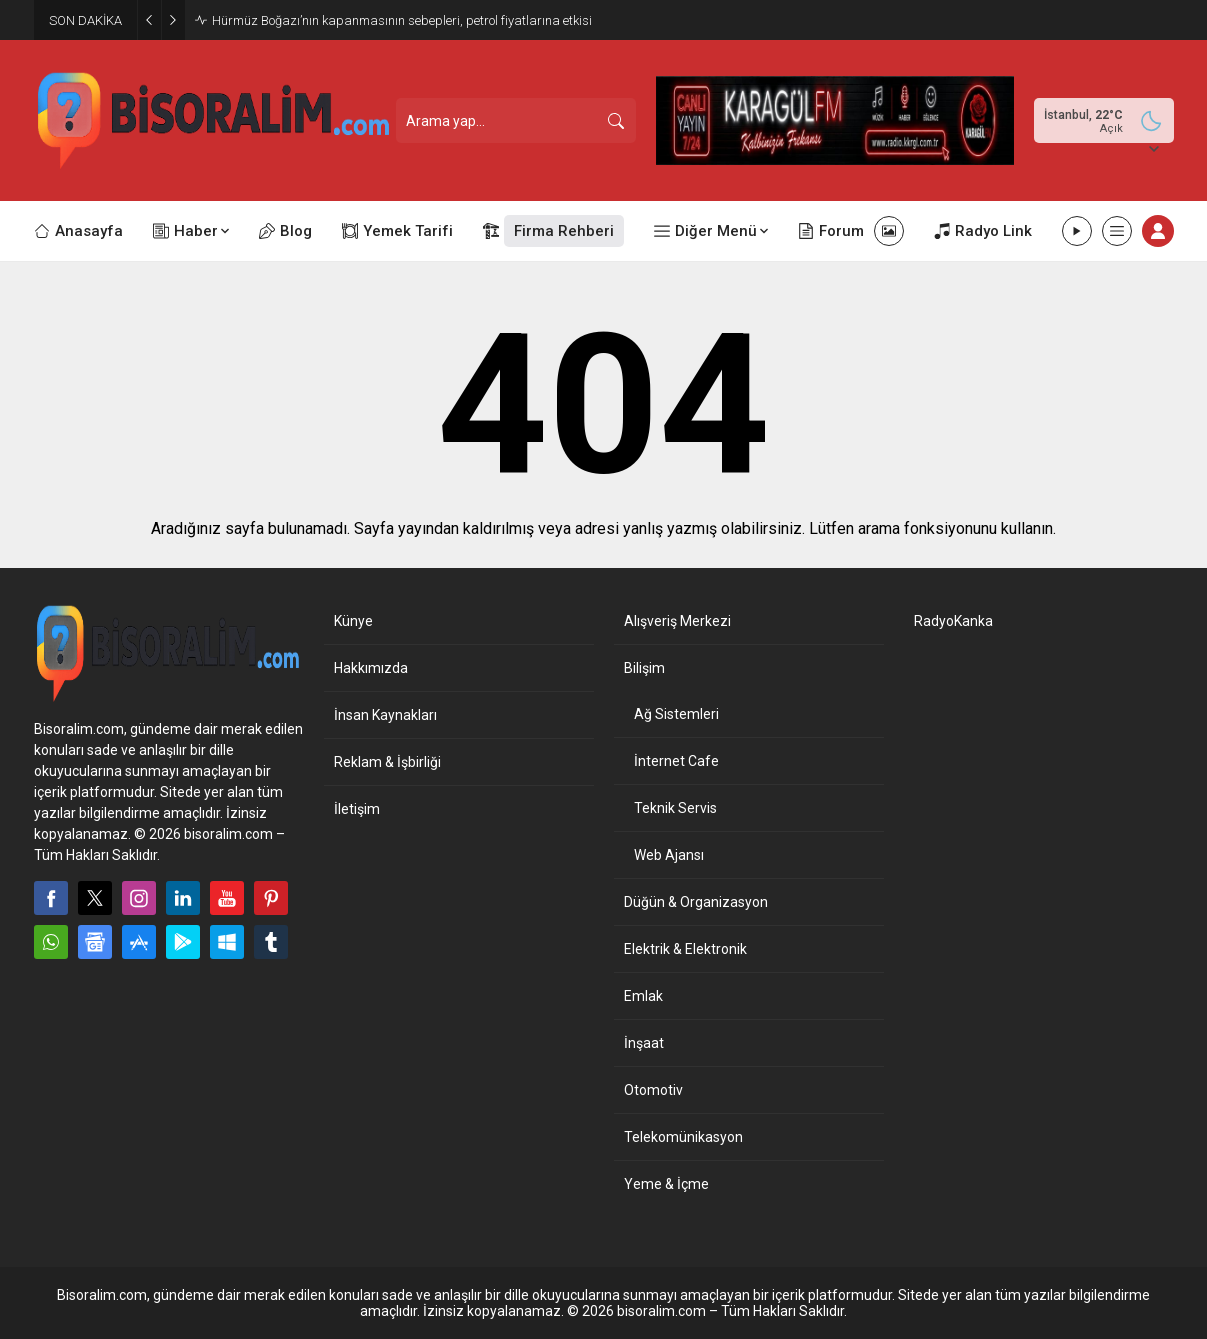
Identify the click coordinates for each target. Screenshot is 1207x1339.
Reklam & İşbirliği (387, 762)
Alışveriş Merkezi (677, 621)
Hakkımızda (371, 668)
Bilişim (644, 668)
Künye (353, 621)
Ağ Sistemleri (676, 714)
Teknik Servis (675, 808)
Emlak (643, 996)
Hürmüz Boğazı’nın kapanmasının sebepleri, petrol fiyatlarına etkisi (402, 20)
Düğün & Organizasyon (696, 902)
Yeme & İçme (666, 1184)
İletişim (357, 809)
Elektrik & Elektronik (685, 949)
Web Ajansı (669, 855)
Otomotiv (653, 1090)
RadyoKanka (953, 621)
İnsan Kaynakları (385, 715)
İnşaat (644, 1043)
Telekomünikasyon (683, 1137)
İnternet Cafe (676, 761)
